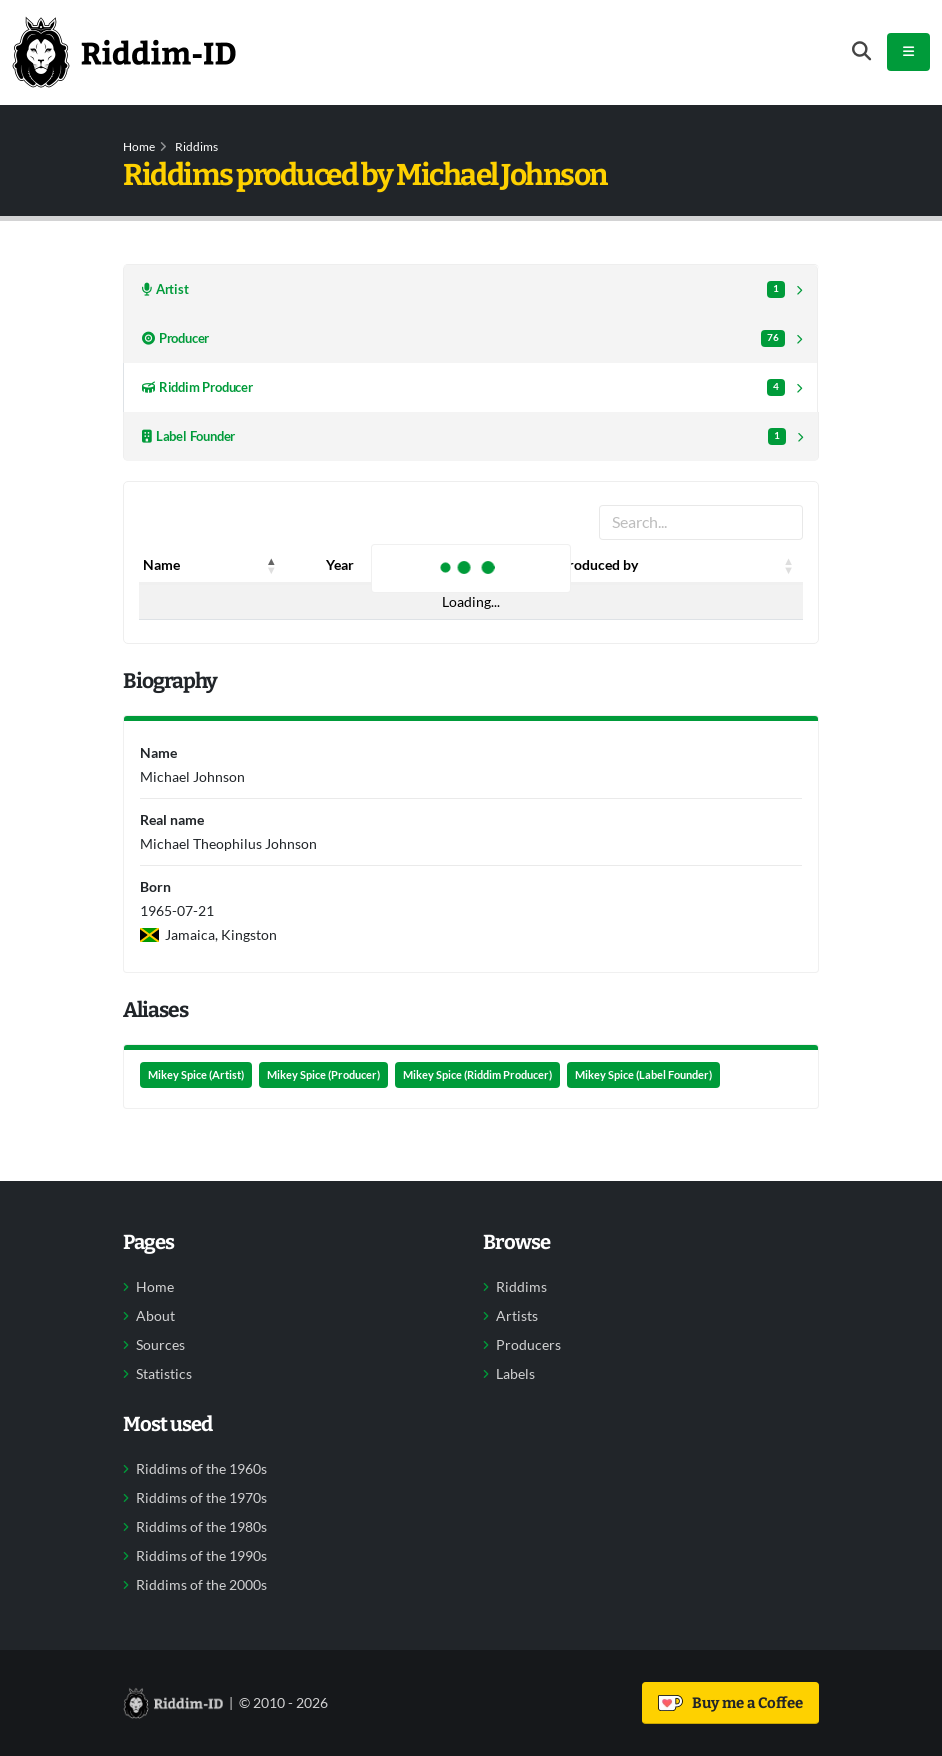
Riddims (196, 146)
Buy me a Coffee (730, 1703)
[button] (272, 565)
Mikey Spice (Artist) (196, 1075)
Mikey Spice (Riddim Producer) (477, 1075)
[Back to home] (124, 52)
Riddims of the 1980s (201, 1527)
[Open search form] (861, 51)
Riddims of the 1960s (201, 1469)
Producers (528, 1345)
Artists (517, 1316)
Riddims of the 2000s (201, 1585)
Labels (515, 1374)
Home (139, 146)
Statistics (164, 1374)
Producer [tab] (463, 338)
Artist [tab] (463, 289)
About (155, 1316)
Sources (160, 1345)
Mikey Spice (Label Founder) (643, 1075)
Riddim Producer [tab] (463, 387)
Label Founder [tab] (464, 436)
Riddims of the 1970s (201, 1498)
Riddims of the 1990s (201, 1556)
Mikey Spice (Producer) (323, 1075)
